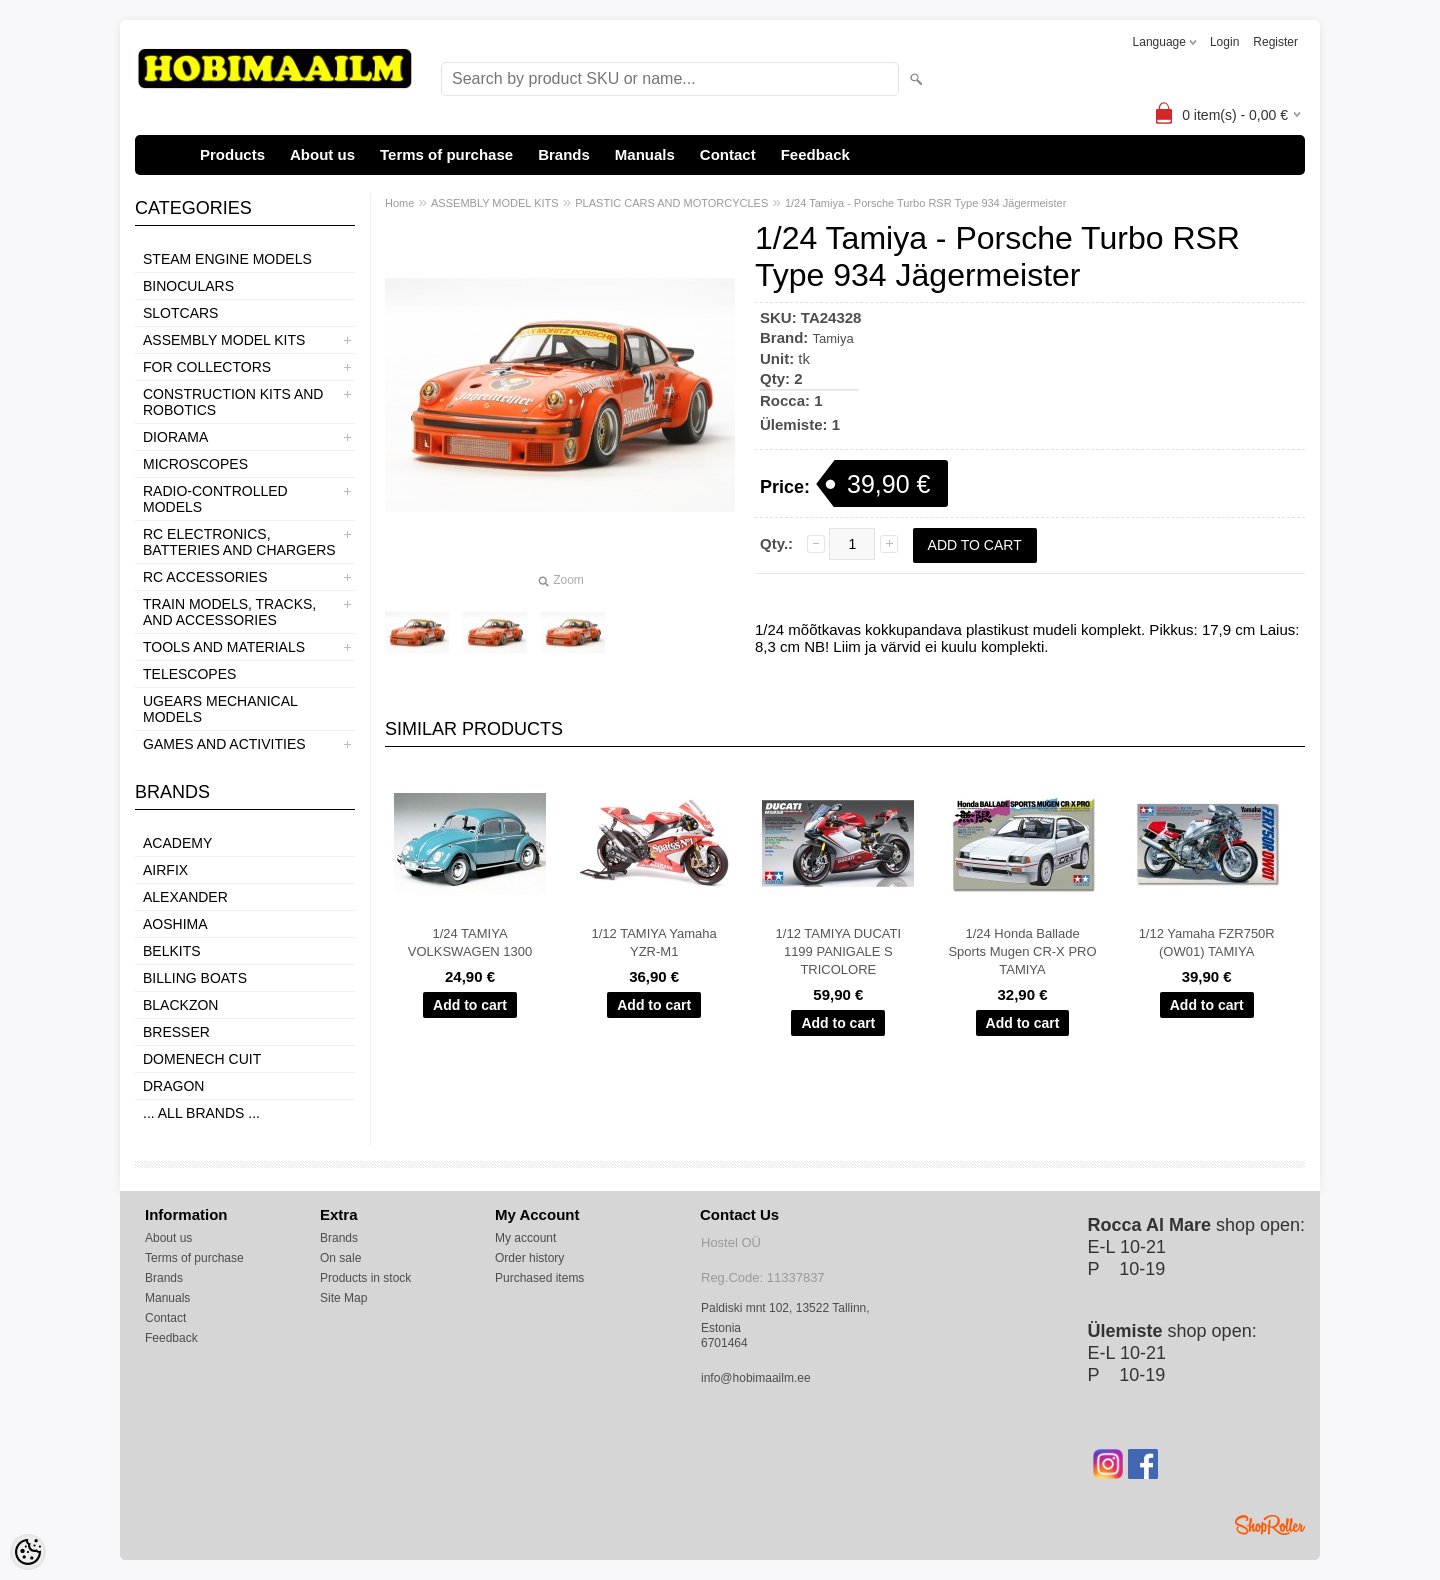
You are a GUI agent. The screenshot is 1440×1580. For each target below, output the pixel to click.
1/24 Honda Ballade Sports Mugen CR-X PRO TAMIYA (1022, 951)
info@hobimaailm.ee (756, 1378)
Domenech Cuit (202, 1059)
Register (1275, 42)
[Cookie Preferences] (28, 1552)
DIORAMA (175, 437)
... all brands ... (201, 1113)
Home (399, 203)
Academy (177, 843)
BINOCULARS (188, 286)
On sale (340, 1258)
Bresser (176, 1032)
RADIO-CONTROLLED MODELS (215, 499)
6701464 (724, 1343)
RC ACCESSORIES (205, 577)
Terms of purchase (446, 154)
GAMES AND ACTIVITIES (224, 744)
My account (525, 1238)
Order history (529, 1258)
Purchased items (539, 1278)
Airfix (165, 870)
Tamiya (833, 338)
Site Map (343, 1298)
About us (322, 154)
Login (1224, 42)
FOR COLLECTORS (207, 367)
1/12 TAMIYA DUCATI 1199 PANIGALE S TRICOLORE (838, 951)
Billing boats (195, 978)
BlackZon (180, 1005)
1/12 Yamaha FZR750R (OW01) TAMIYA (1207, 942)
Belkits (172, 951)
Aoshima (175, 924)
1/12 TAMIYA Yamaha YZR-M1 (654, 942)
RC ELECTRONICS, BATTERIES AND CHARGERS (239, 542)
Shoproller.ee (1270, 1525)
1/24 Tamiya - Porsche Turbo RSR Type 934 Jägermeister (925, 203)
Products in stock (365, 1278)
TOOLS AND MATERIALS (224, 647)
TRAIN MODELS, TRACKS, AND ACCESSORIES (229, 612)
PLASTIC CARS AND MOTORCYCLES (671, 203)
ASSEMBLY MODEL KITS (224, 340)
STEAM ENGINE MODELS (227, 259)
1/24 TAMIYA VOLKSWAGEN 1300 (470, 942)
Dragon (173, 1086)
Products (232, 154)
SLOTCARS (180, 313)
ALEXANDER (185, 897)
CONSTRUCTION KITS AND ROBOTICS (233, 402)
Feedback (815, 154)
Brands (564, 154)
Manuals (645, 154)
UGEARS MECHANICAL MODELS (220, 709)
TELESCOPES (189, 674)
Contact (728, 154)
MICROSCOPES (195, 464)
